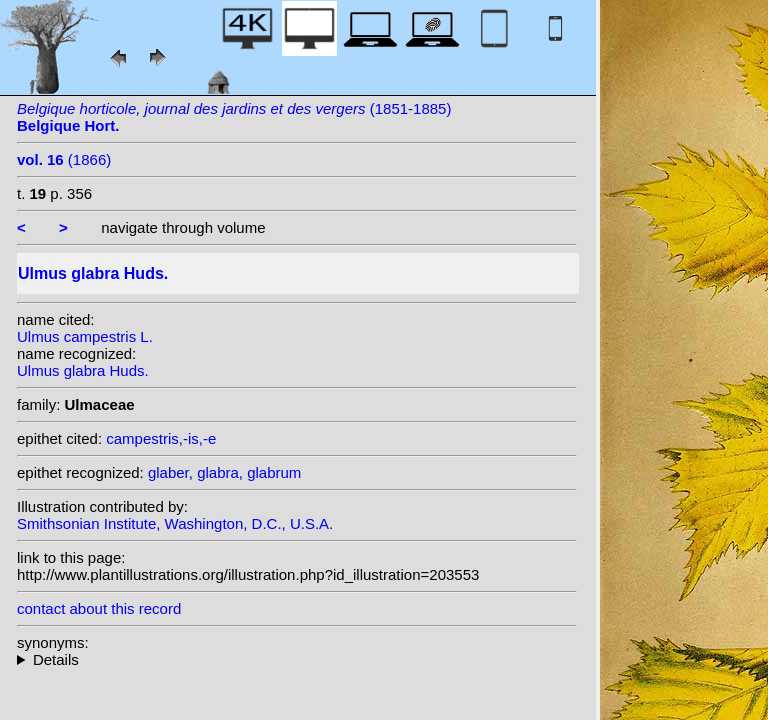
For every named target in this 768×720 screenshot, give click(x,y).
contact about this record (99, 608)
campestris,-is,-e (161, 438)
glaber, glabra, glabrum (224, 472)
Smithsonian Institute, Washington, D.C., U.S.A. (175, 523)
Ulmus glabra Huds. (83, 370)
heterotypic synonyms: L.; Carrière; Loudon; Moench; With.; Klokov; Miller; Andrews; (297, 659)
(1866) (64, 159)
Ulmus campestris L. (85, 336)
